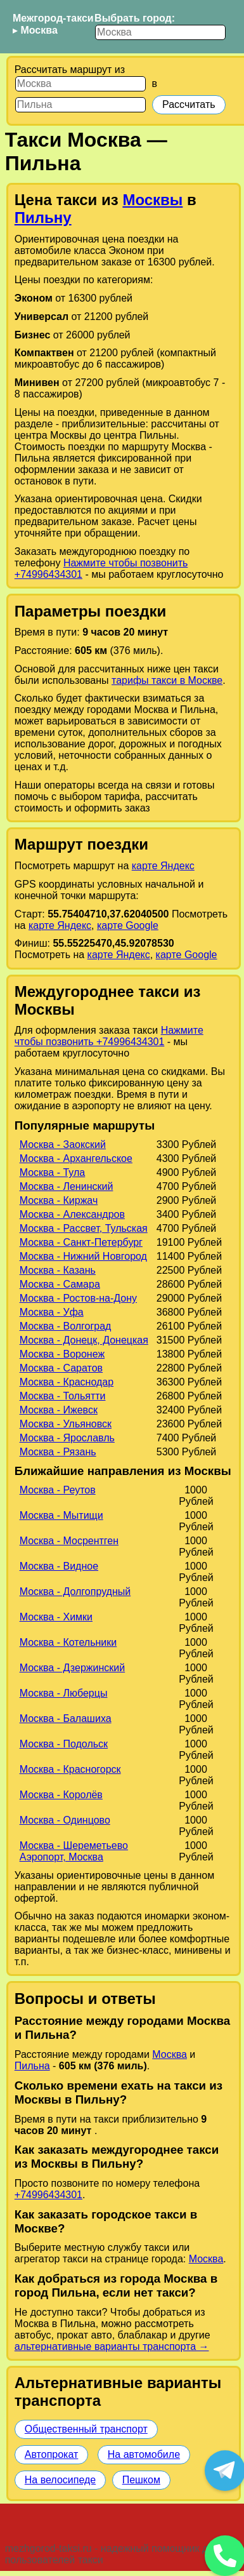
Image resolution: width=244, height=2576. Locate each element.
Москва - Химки (56, 1617)
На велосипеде (60, 2479)
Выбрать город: (134, 18)
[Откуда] (80, 83)
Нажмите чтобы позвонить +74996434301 (109, 1036)
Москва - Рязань (58, 1451)
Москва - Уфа (52, 1312)
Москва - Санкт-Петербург (81, 1242)
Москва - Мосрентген (69, 1540)
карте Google (127, 925)
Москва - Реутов (58, 1490)
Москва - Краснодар (66, 1382)
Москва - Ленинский (66, 1186)
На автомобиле (144, 2454)
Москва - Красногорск (70, 1769)
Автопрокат (52, 2454)
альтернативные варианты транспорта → (112, 2346)
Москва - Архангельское (76, 1158)
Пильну (43, 217)
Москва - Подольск (64, 1743)
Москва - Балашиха (66, 1718)
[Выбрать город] (160, 32)
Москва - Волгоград (66, 1326)
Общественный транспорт (86, 2429)
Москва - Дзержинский (72, 1667)
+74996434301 (48, 2194)
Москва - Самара (60, 1284)
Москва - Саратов (61, 1368)
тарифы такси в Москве (167, 680)
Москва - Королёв (61, 1794)
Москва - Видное (59, 1566)
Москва (38, 30)
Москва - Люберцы (64, 1693)
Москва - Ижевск (59, 1410)
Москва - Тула (53, 1172)
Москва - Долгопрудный (75, 1591)
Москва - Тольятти (63, 1396)
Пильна (32, 2065)
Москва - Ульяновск (66, 1423)
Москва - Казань (58, 1270)
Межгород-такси (53, 18)
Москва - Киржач (59, 1200)
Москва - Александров (72, 1214)
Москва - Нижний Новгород (83, 1256)
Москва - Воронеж (62, 1354)
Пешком (141, 2479)
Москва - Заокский (63, 1144)
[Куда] (80, 104)
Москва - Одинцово (65, 1820)
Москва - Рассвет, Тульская (84, 1228)
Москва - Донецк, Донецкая (84, 1340)
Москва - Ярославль (67, 1437)
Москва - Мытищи (61, 1515)
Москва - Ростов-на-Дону (78, 1298)
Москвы (152, 199)
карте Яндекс (163, 865)
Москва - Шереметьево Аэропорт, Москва (74, 1851)
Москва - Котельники (68, 1642)
